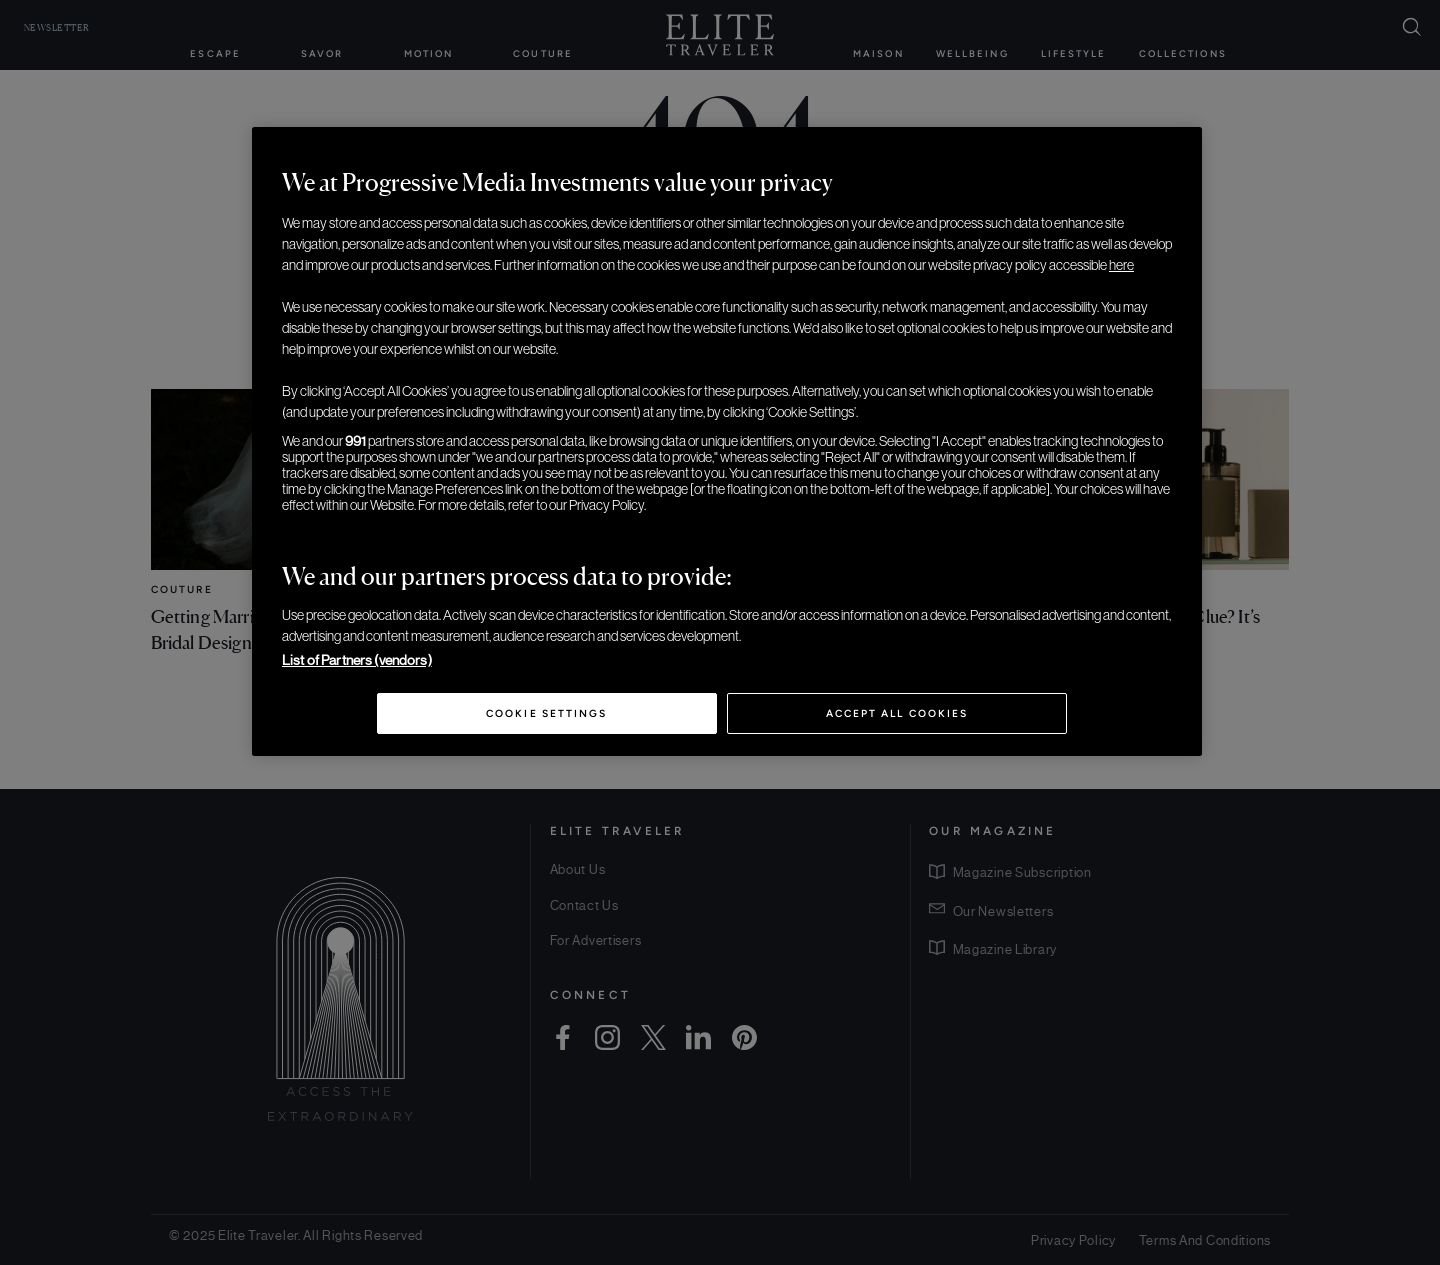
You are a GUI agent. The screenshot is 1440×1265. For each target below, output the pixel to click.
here (1121, 265)
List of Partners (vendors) (357, 660)
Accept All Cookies (897, 713)
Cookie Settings (546, 713)
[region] (727, 442)
